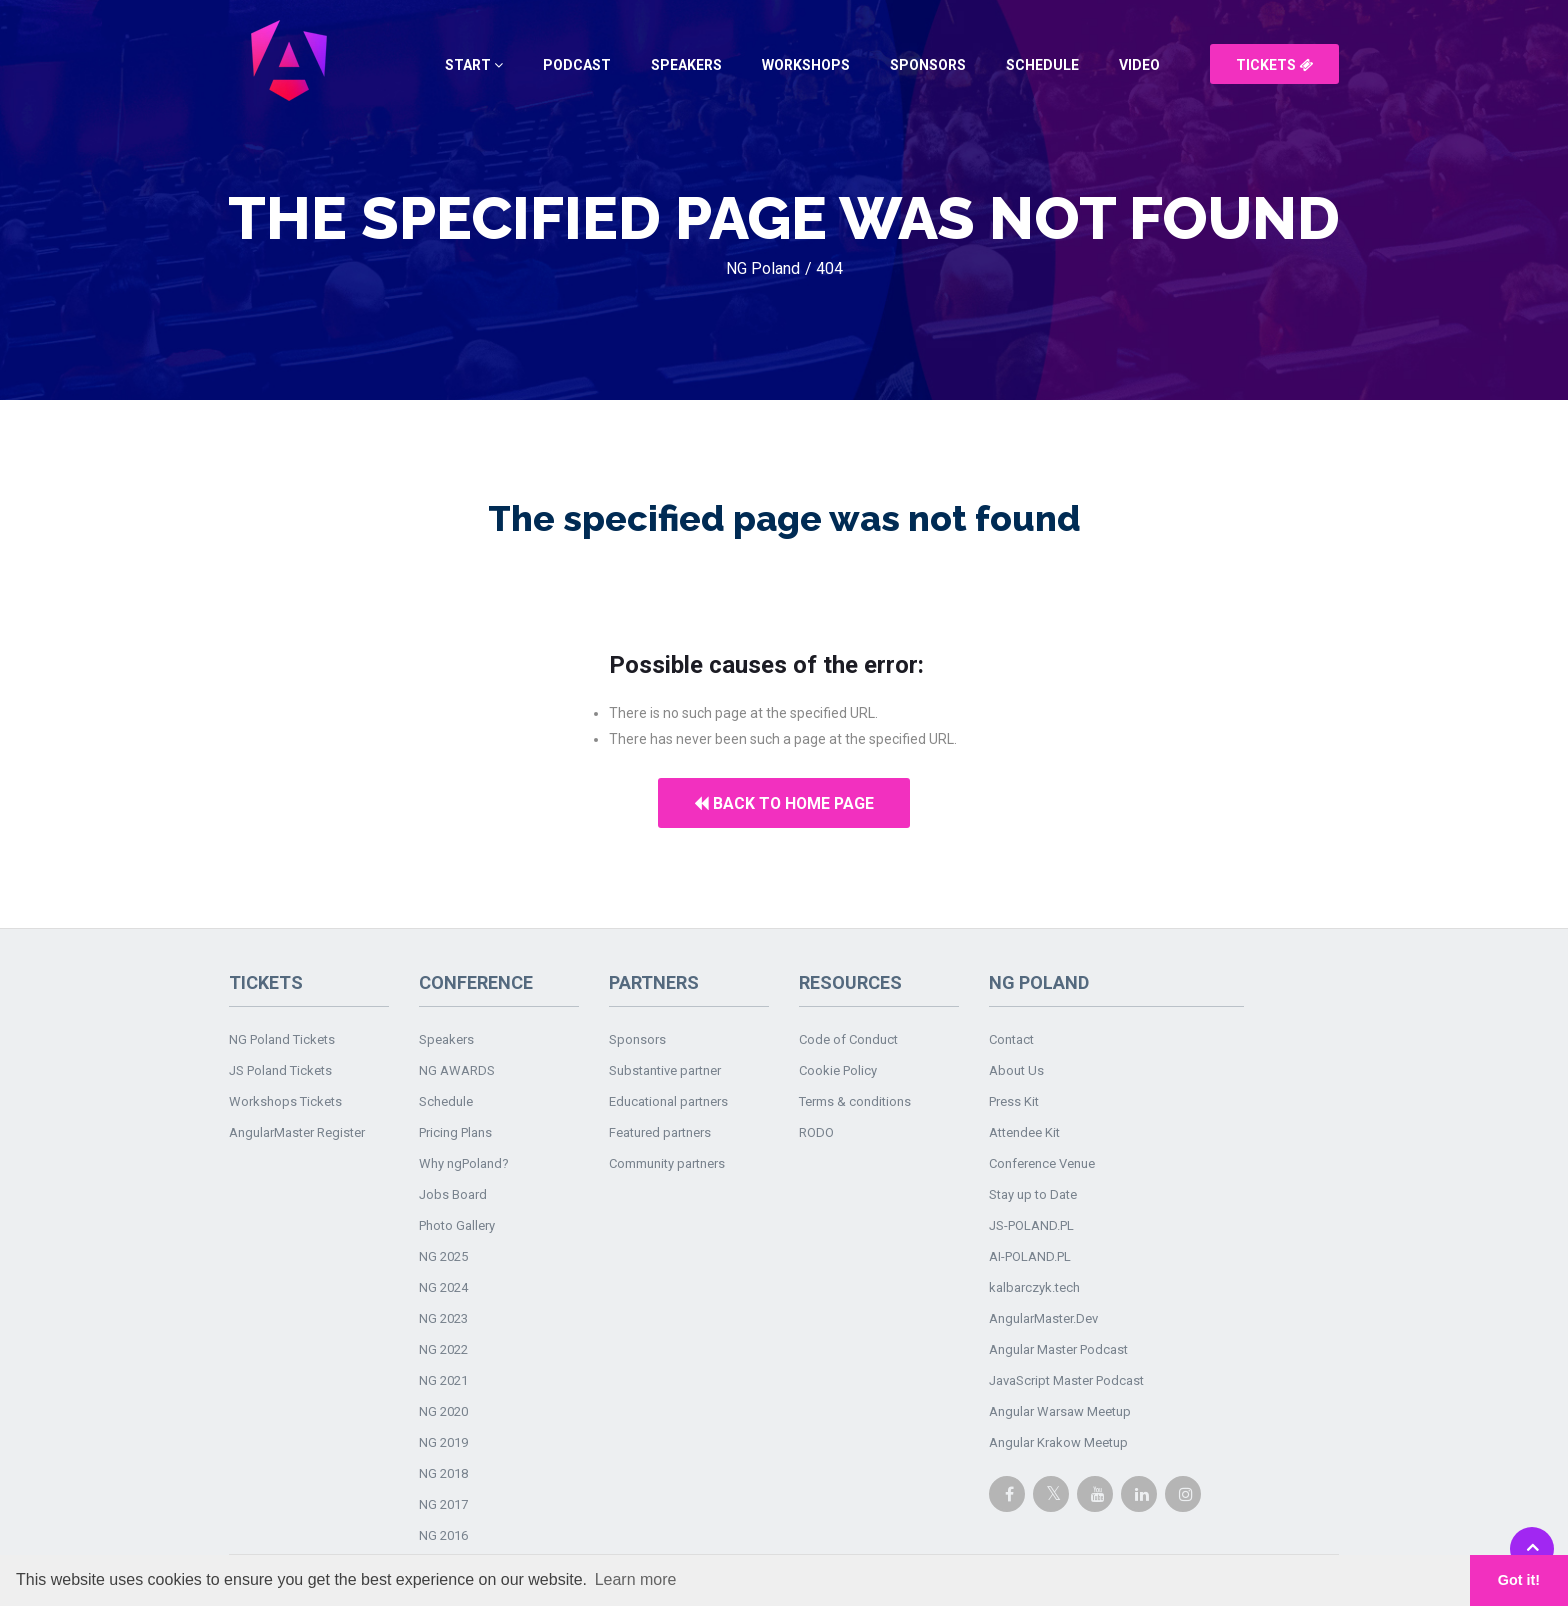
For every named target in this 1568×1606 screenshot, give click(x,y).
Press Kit (1014, 1101)
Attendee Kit (1024, 1132)
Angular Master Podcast (1058, 1349)
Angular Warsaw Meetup (1060, 1411)
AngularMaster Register (297, 1132)
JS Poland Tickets (280, 1070)
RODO (816, 1132)
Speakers (686, 65)
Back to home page (784, 803)
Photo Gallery (457, 1225)
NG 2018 (443, 1473)
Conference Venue (1042, 1163)
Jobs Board (453, 1194)
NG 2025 (443, 1256)
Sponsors (928, 65)
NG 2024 (443, 1287)
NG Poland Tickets (282, 1039)
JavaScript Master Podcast (1066, 1380)
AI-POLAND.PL (1030, 1256)
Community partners (667, 1163)
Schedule (1042, 65)
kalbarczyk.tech (1034, 1287)
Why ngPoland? (464, 1163)
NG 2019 (443, 1442)
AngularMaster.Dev (1043, 1318)
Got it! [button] (1519, 1580)
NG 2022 (443, 1349)
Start (474, 65)
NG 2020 (443, 1411)
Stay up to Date (1033, 1194)
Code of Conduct (848, 1039)
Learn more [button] (636, 1579)
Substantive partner (665, 1070)
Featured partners (660, 1132)
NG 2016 (443, 1535)
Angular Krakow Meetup (1058, 1442)
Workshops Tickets (285, 1101)
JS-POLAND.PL (1031, 1225)
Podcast (577, 65)
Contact (1011, 1039)
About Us (1016, 1070)
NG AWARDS (457, 1070)
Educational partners (668, 1101)
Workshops (806, 65)
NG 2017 (443, 1504)
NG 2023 (443, 1318)
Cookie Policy (838, 1070)
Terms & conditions (855, 1101)
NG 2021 (443, 1380)
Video (1139, 65)
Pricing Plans (455, 1132)
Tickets (1274, 65)
